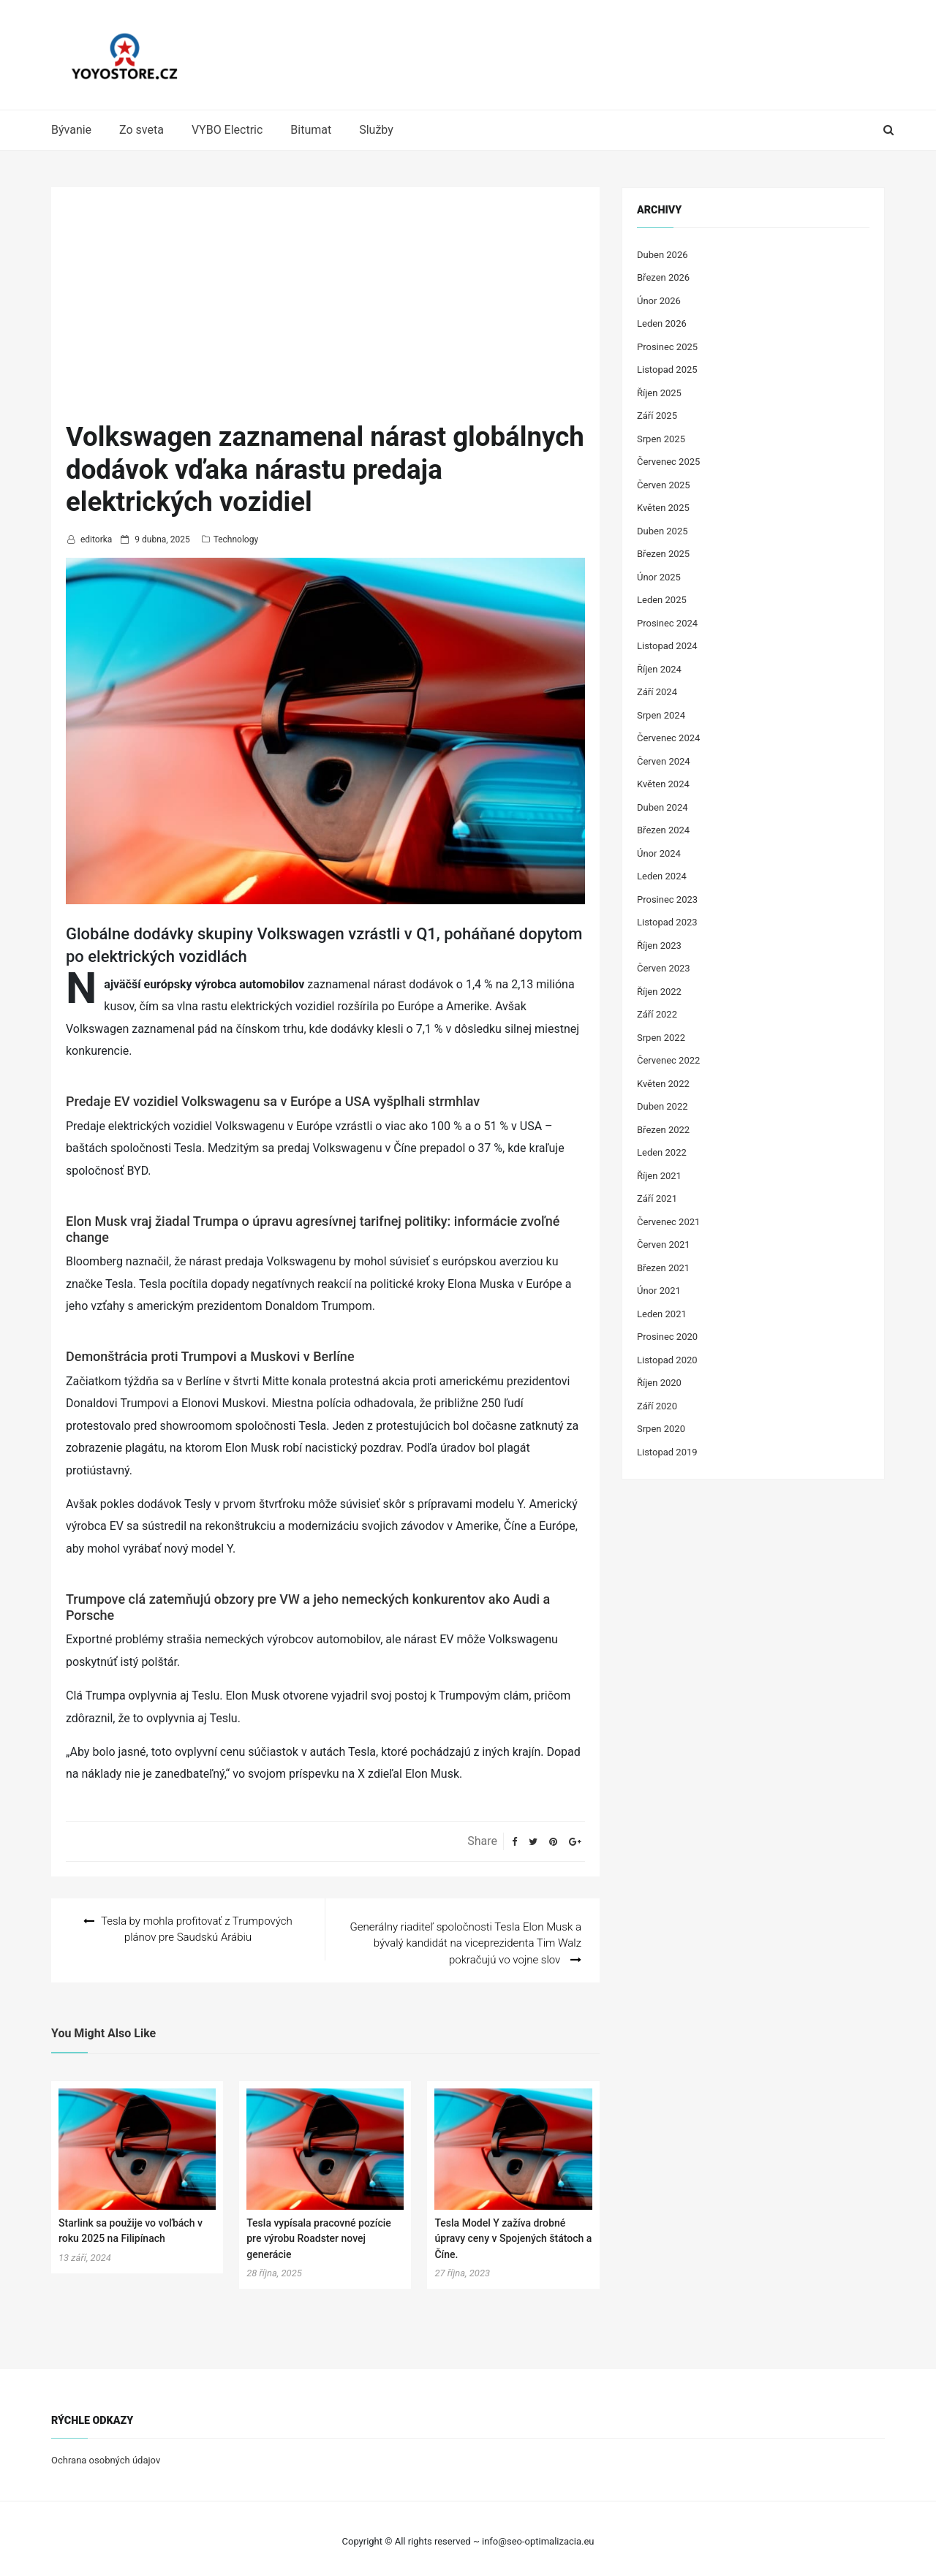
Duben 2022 (662, 1106)
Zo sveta (141, 130)
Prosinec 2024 (667, 623)
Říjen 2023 (659, 945)
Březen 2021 (663, 1267)
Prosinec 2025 (667, 346)
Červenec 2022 (668, 1060)
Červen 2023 (663, 968)
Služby (376, 130)
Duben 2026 (662, 254)
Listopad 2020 (667, 1360)
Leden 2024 (662, 876)
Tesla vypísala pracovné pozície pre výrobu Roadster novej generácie (318, 2232)
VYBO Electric (227, 130)
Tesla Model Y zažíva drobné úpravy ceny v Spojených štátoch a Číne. (513, 2232)
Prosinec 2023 (667, 899)
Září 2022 (657, 1014)
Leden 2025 (662, 599)
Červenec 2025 (668, 461)
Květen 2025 (663, 507)
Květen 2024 (663, 784)
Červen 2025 (663, 485)
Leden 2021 (662, 1313)
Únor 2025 (659, 577)
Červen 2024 (663, 761)
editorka (96, 539)
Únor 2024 (659, 853)
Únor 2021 (659, 1290)
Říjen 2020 (659, 1382)
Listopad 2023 (667, 922)
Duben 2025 (662, 531)
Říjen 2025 (659, 392)
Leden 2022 (662, 1152)
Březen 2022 (663, 1129)
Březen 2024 (663, 830)
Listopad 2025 (667, 369)
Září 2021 (657, 1198)
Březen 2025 (663, 553)
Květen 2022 (663, 1083)
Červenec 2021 (668, 1221)
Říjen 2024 (659, 669)
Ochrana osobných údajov (105, 2455)
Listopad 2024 (667, 645)
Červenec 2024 (668, 737)
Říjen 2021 (659, 1175)
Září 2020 (657, 1406)
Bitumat (310, 130)
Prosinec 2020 (667, 1336)
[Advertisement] (325, 311)
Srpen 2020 (661, 1428)
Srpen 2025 (661, 438)
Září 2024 (657, 691)
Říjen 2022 (659, 991)
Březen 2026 (663, 277)
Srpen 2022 (661, 1037)
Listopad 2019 (667, 1452)
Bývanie (71, 130)
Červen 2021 (663, 1244)
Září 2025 (657, 415)
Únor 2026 (659, 300)
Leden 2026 (662, 323)
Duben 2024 (662, 807)
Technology (236, 539)
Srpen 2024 (661, 715)
